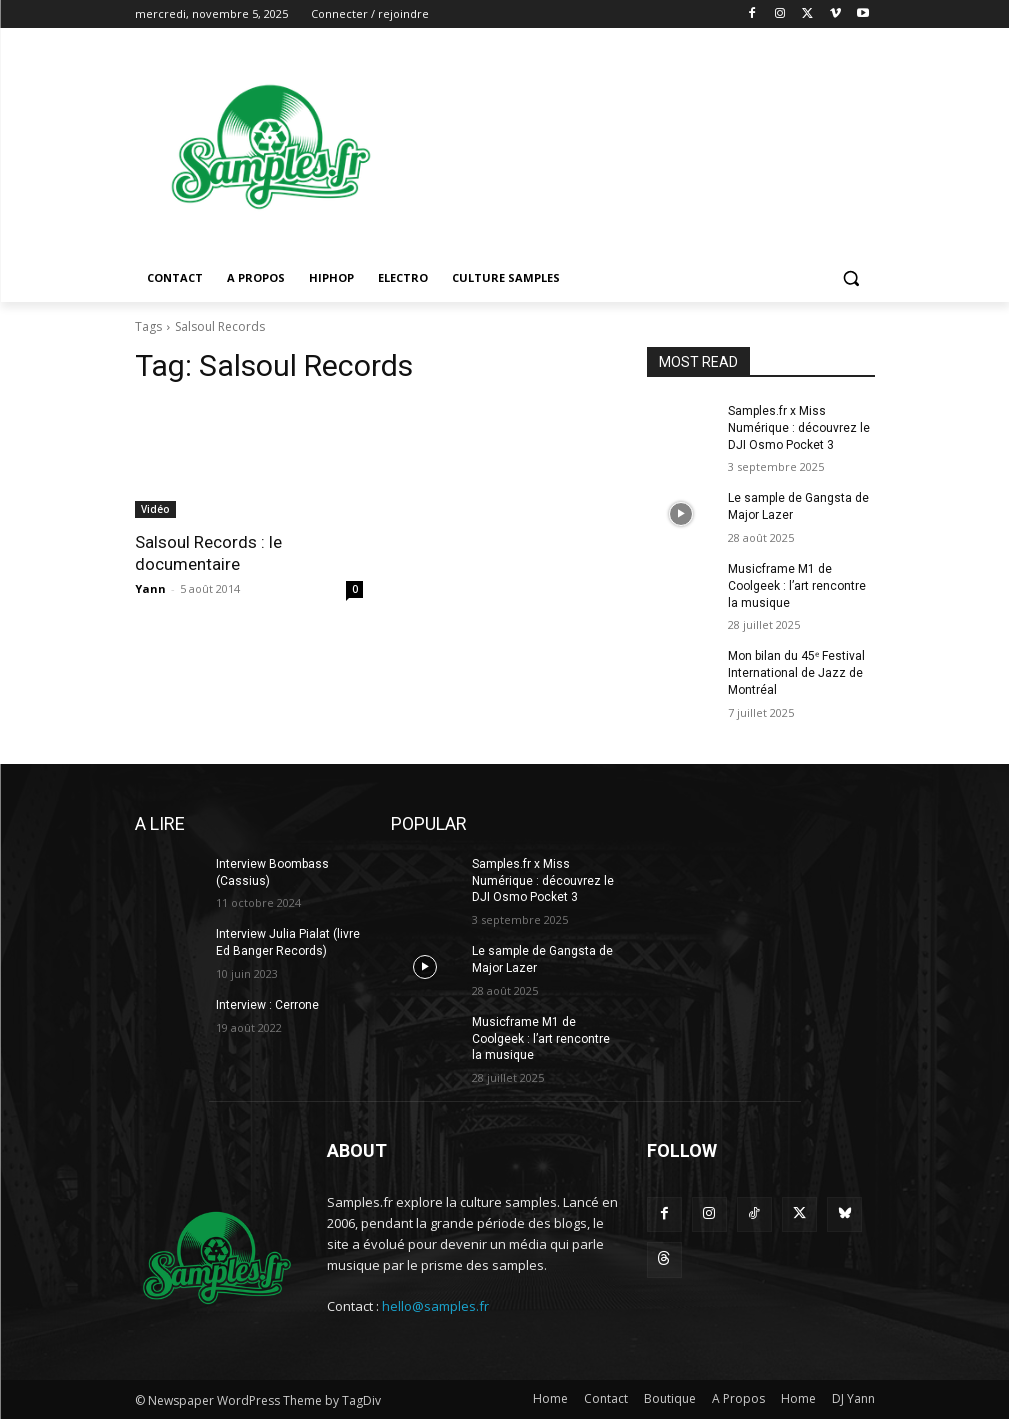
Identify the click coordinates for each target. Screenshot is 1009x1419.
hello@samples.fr (435, 1306)
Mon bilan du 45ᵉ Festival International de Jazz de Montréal (796, 673)
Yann (150, 588)
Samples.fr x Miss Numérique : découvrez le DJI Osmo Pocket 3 (799, 428)
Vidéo (155, 509)
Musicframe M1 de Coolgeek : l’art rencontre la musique (797, 586)
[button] (851, 278)
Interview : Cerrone (267, 1005)
